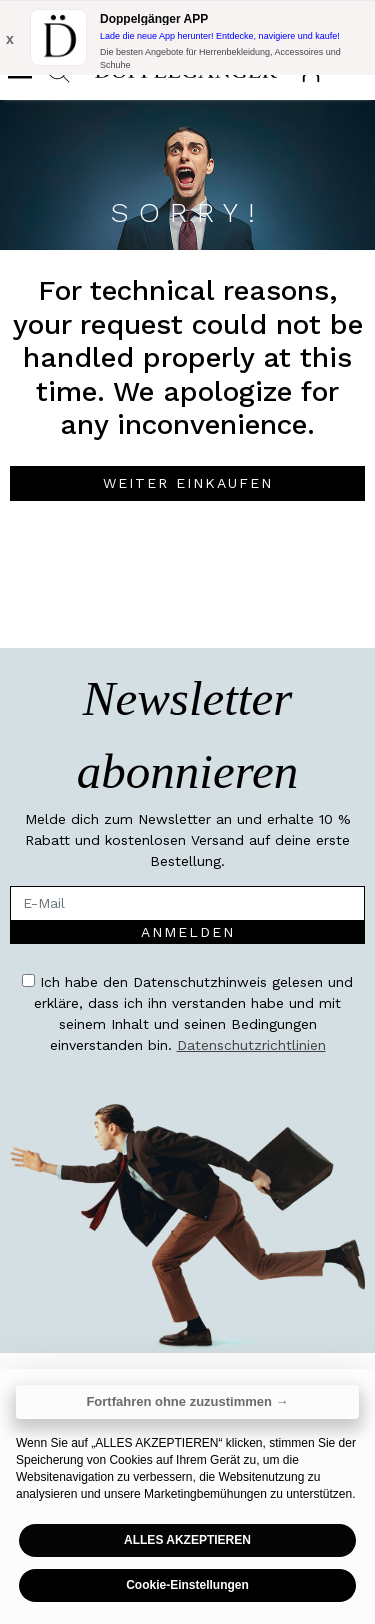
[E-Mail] (187, 903)
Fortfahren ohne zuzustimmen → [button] (187, 1401)
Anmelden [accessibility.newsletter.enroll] (188, 932)
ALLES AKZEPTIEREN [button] (187, 1540)
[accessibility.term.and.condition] (28, 980)
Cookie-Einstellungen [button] (187, 1585)
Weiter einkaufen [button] (188, 483)
